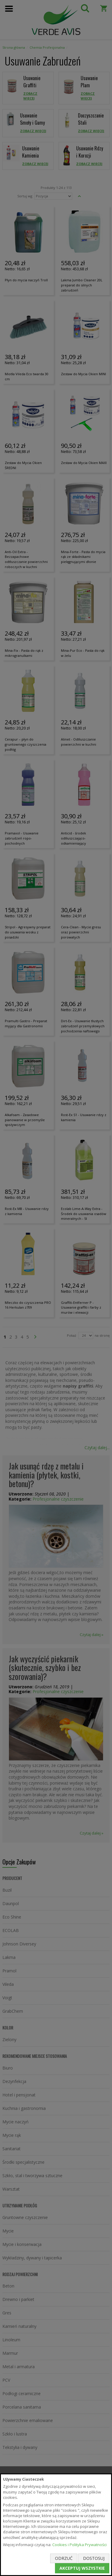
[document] (56, 2524)
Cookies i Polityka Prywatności (79, 2544)
